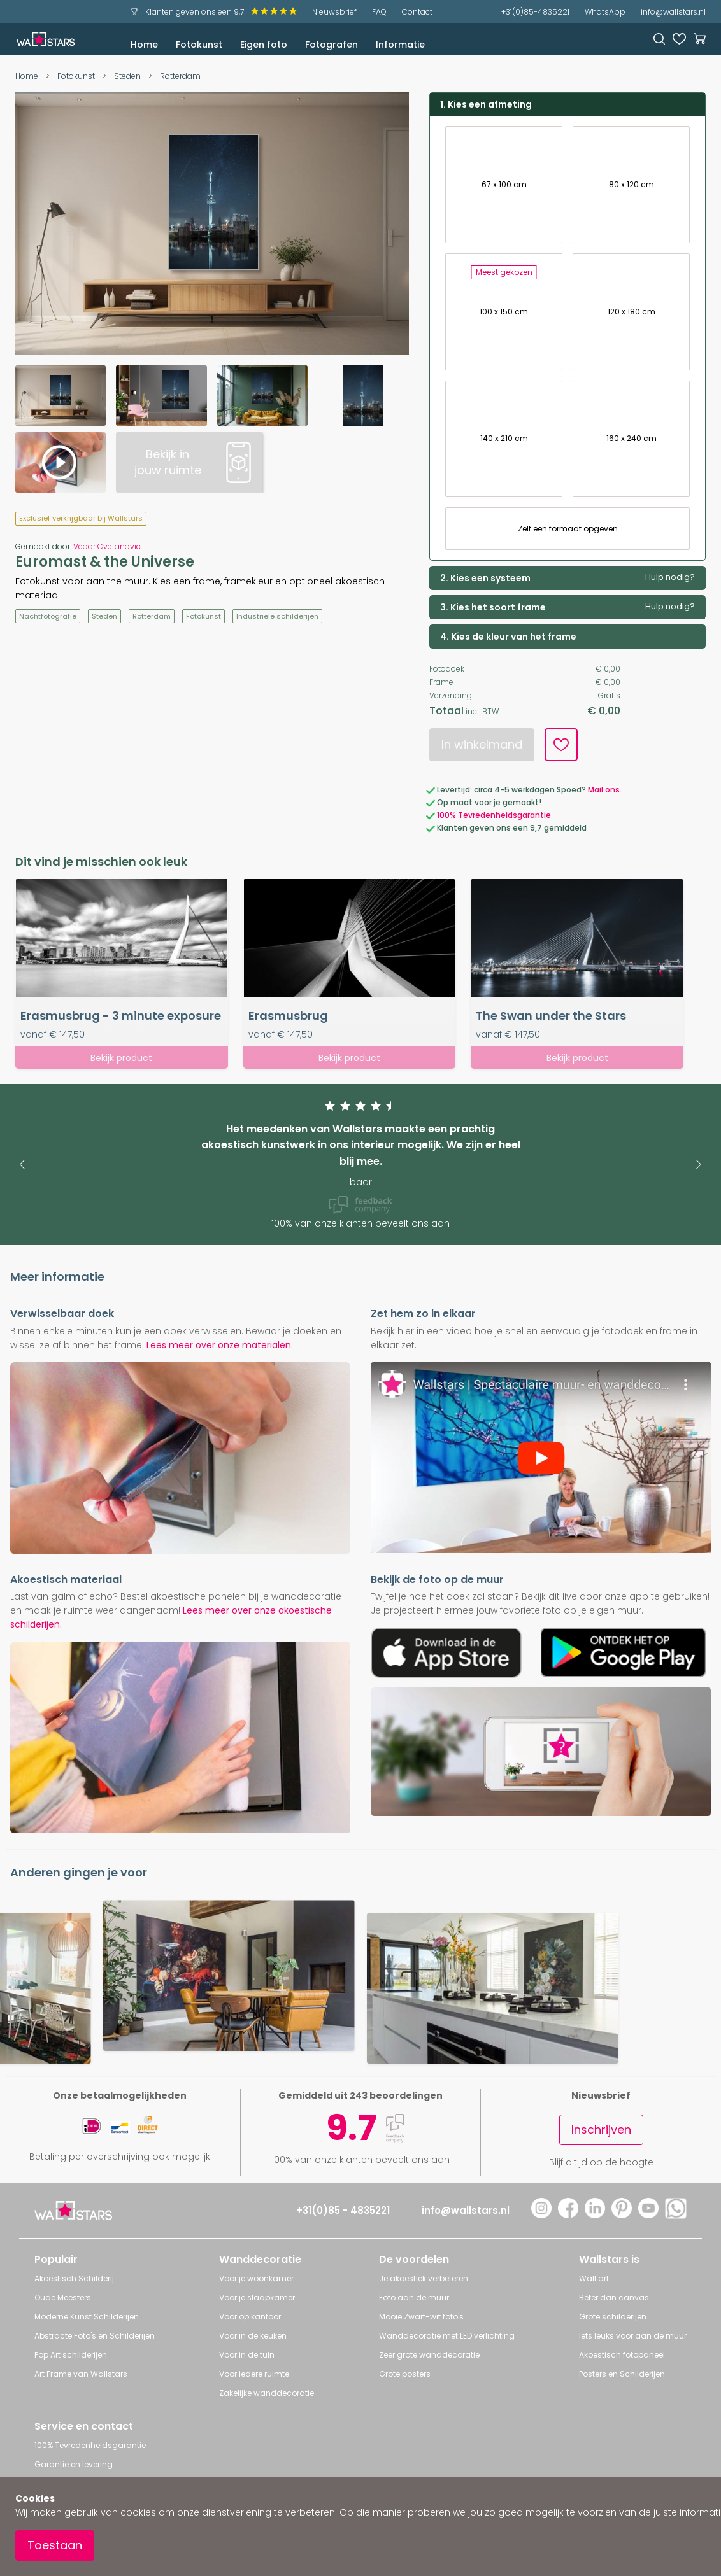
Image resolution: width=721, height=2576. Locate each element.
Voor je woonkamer (256, 2278)
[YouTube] (648, 2214)
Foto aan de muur (414, 2297)
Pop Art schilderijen (70, 2354)
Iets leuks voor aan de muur (633, 2335)
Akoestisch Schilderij (74, 2278)
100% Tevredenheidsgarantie (494, 815)
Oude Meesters (62, 2297)
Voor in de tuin (247, 2354)
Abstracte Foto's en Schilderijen (94, 2335)
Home (144, 44)
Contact (417, 11)
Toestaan (54, 2545)
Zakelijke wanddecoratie (266, 2393)
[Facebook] (568, 2214)
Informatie (400, 44)
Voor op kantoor (250, 2316)
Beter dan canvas (614, 2297)
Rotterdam (180, 76)
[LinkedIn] (595, 2214)
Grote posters (405, 2373)
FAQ (379, 11)
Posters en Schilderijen (622, 2373)
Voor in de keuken (253, 2335)
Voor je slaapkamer (257, 2297)
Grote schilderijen (612, 2316)
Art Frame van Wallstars (80, 2373)
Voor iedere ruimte (254, 2373)
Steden (127, 76)
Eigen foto (263, 44)
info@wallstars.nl (673, 11)
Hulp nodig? (670, 577)
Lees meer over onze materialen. (219, 1345)
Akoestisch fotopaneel (622, 2354)
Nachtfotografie (47, 616)
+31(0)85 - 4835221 (343, 2210)
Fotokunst (199, 44)
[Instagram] (541, 2214)
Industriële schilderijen (277, 616)
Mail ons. (605, 789)
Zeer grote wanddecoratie (429, 2354)
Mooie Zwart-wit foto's (421, 2316)
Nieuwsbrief (334, 11)
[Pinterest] (621, 2214)
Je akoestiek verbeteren (423, 2278)
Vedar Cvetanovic (107, 546)
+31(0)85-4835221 (535, 11)
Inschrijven (601, 2129)
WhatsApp (605, 11)
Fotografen (331, 44)
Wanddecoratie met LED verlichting (447, 2335)
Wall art (594, 2278)
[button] (22, 1164)
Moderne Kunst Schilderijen (86, 2316)
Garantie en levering (73, 2464)
